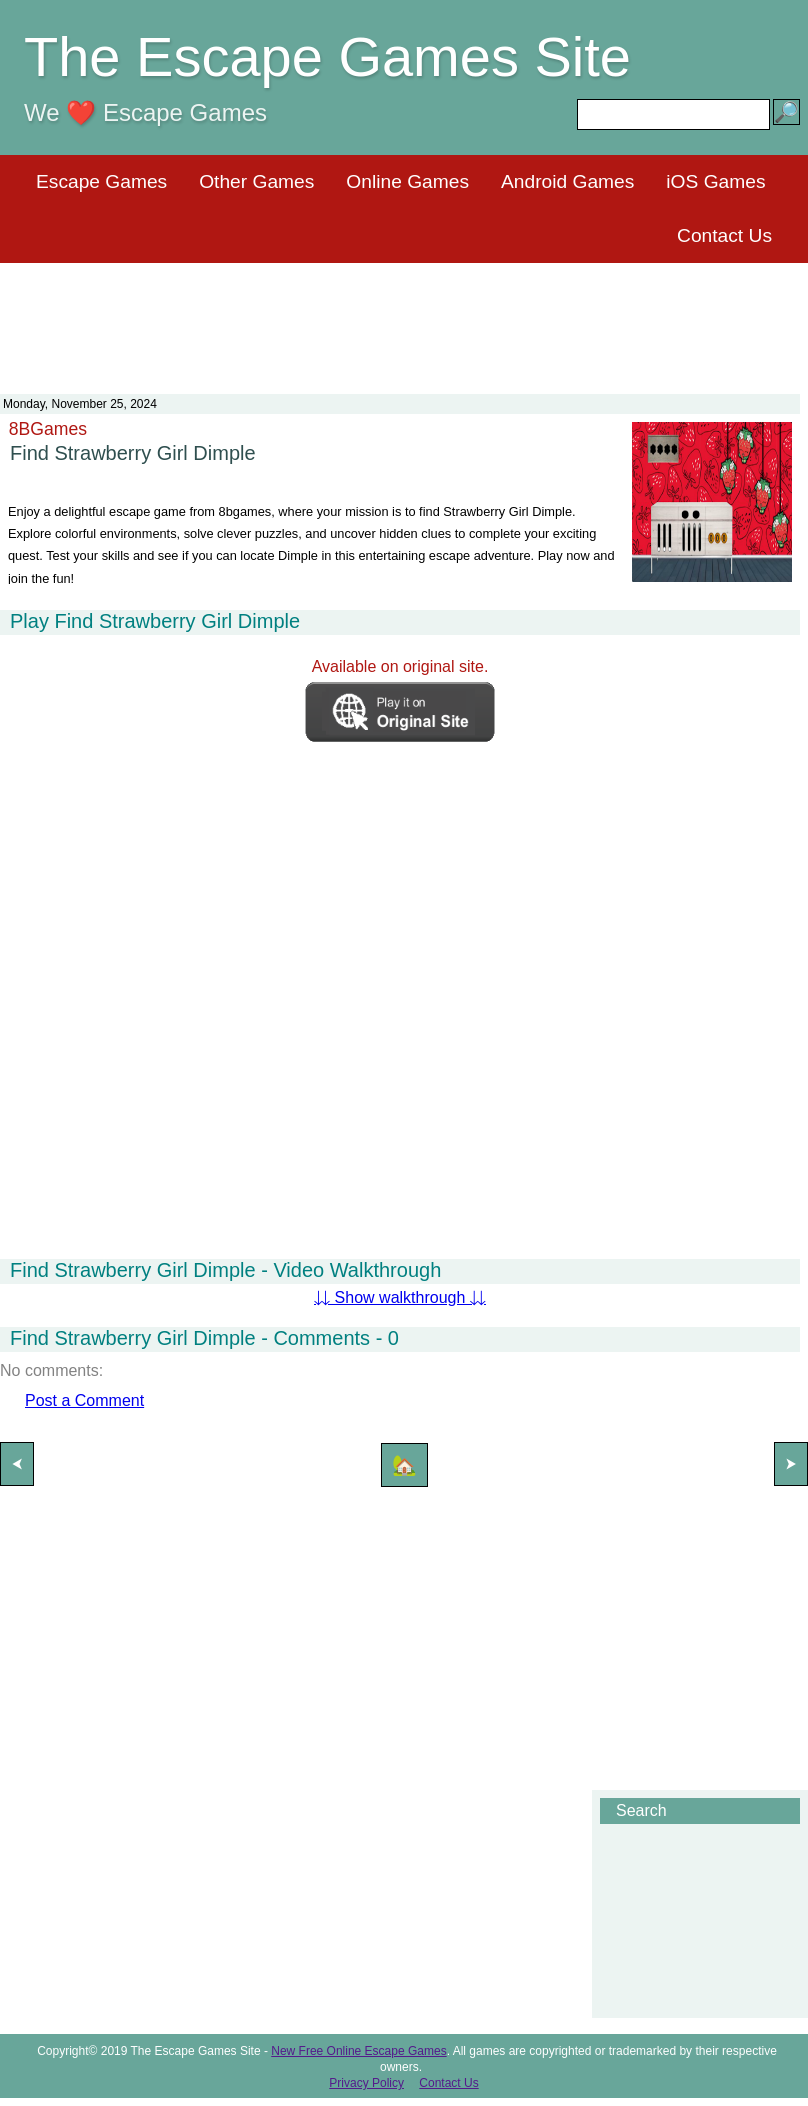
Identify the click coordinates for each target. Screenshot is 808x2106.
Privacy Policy (366, 2083)
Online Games (407, 181)
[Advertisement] (404, 316)
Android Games (567, 181)
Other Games (256, 181)
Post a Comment (84, 1400)
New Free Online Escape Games (358, 2051)
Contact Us (724, 235)
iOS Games (715, 181)
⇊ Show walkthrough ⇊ (400, 1297)
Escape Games (101, 181)
